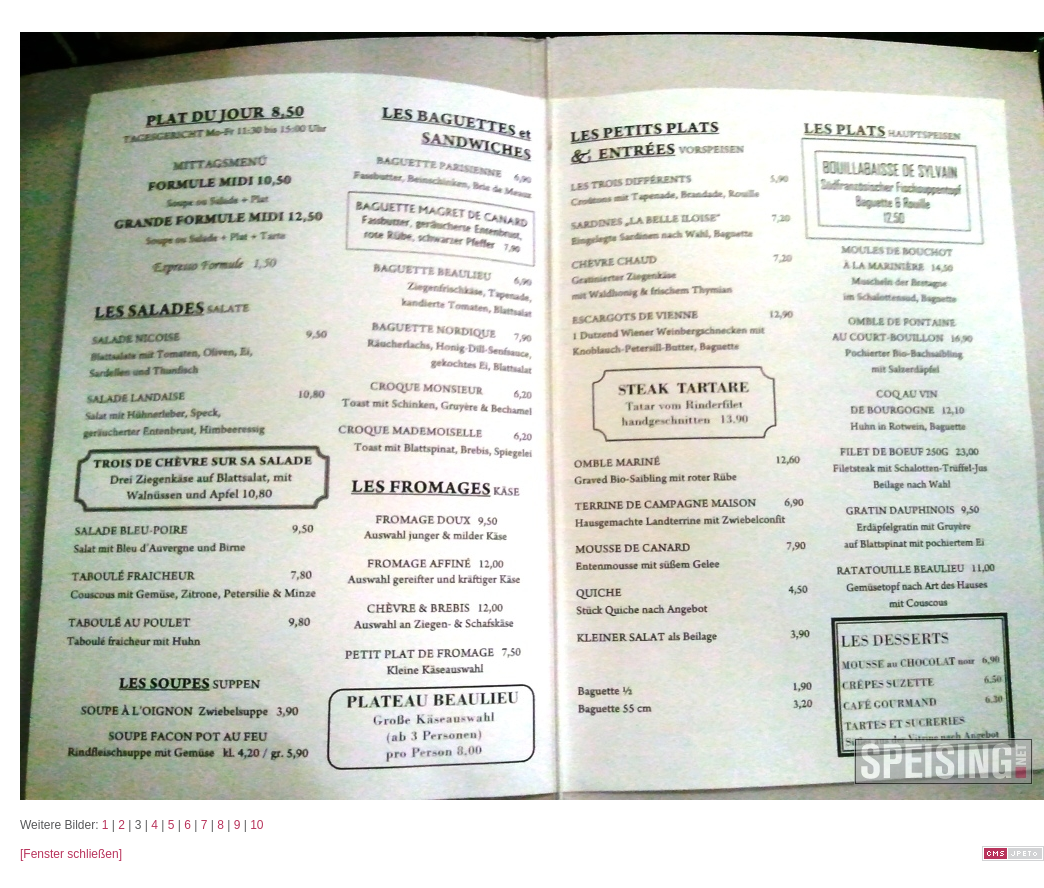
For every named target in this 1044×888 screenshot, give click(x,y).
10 (256, 825)
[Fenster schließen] (71, 854)
